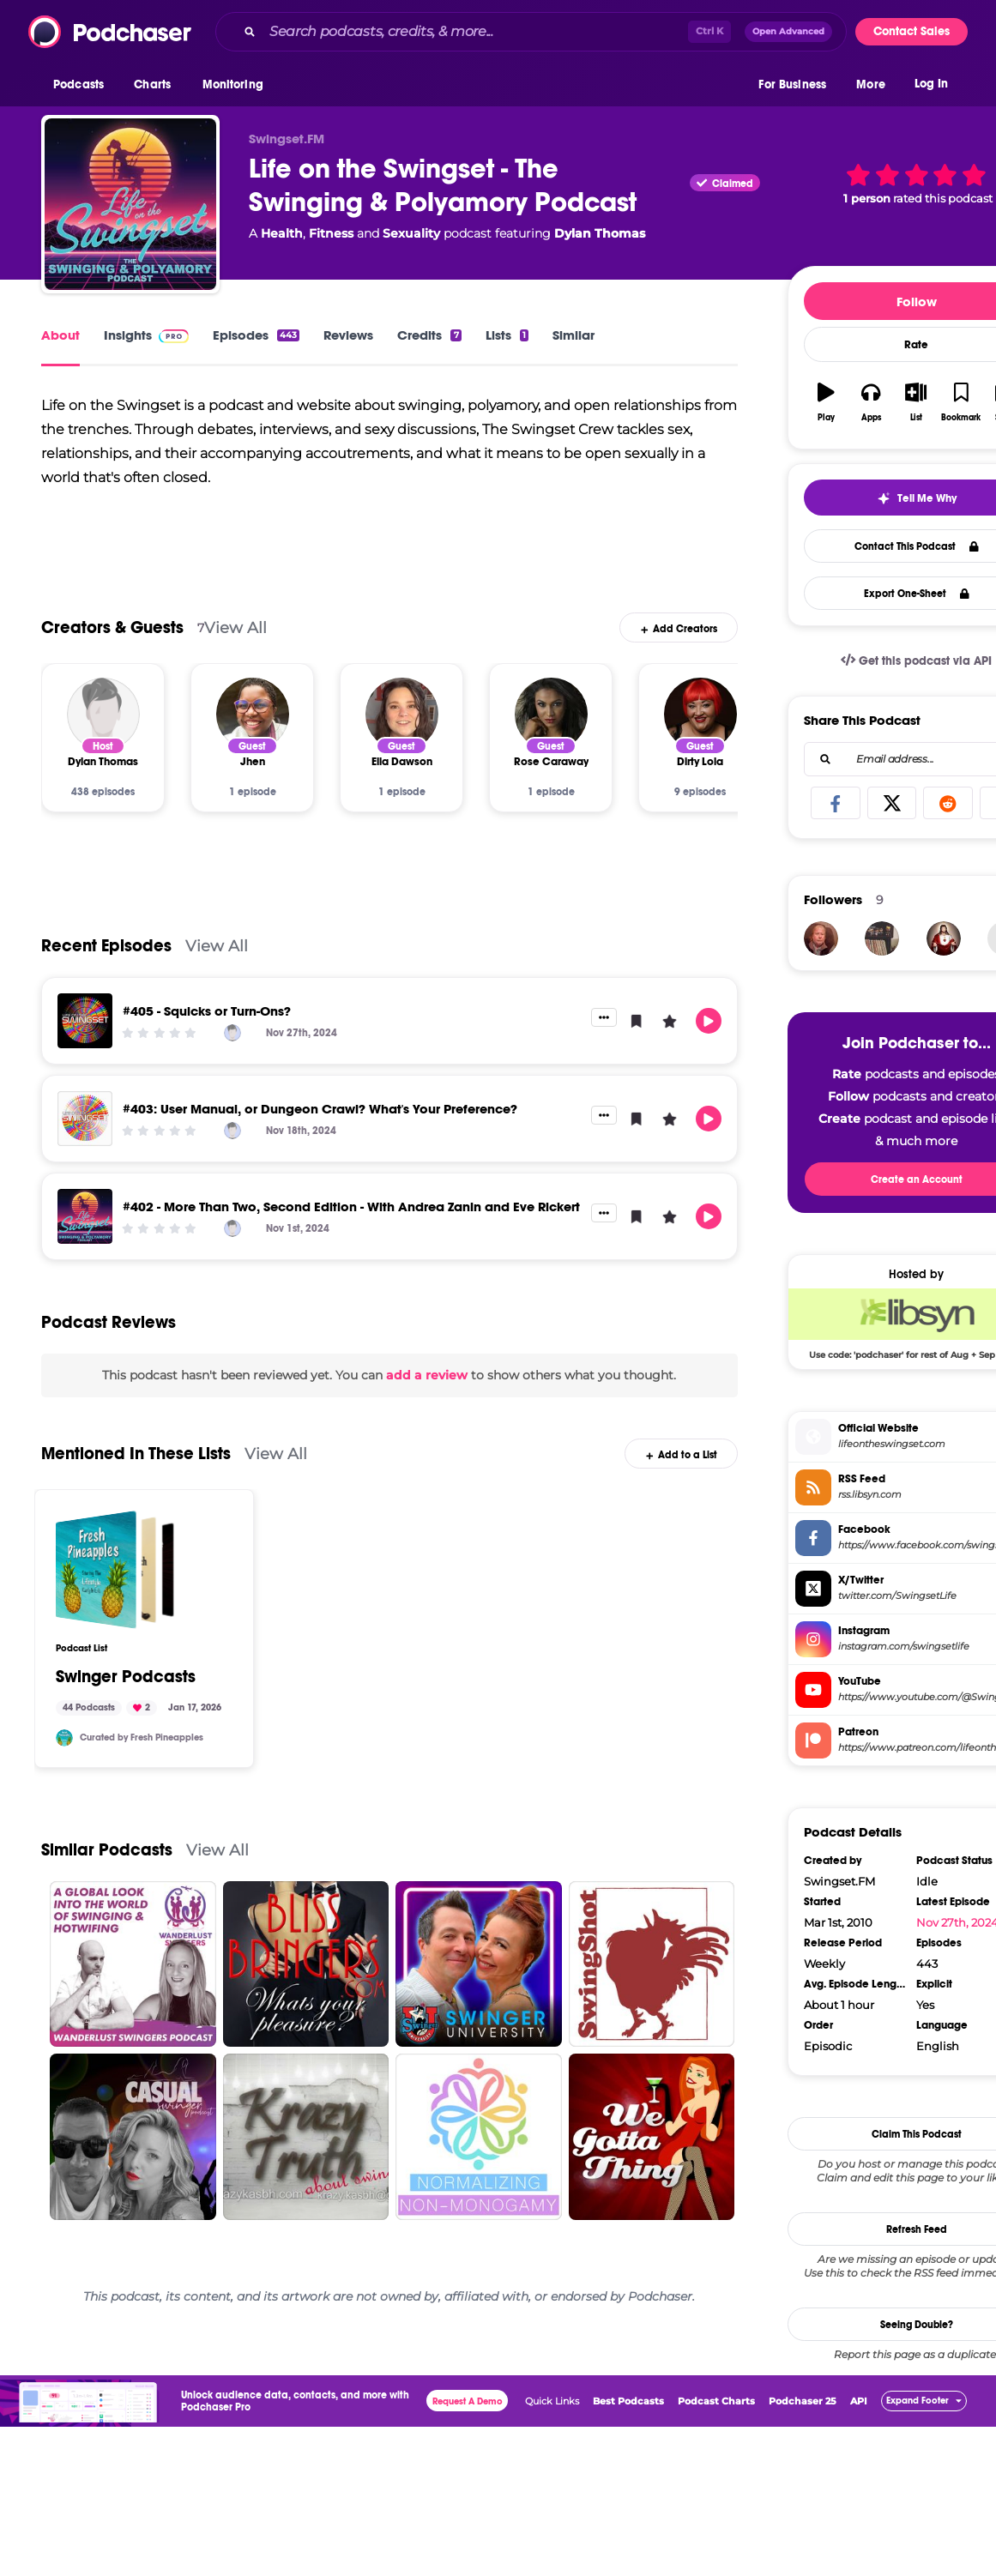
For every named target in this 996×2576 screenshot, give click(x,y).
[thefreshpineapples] (64, 1737)
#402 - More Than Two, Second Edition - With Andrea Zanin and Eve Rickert (351, 1206)
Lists (507, 335)
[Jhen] (252, 714)
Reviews (348, 335)
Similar (573, 335)
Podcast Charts (716, 2401)
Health (282, 233)
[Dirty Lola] (700, 714)
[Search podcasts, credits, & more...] (475, 31)
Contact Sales (911, 31)
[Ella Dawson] (401, 714)
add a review (427, 1375)
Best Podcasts (628, 2401)
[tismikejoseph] (882, 938)
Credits (429, 335)
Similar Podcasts (106, 1850)
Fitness (331, 233)
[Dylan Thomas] (103, 714)
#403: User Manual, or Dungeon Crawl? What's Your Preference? (320, 1109)
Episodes (256, 335)
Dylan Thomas (599, 233)
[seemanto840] (944, 938)
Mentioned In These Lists (136, 1453)
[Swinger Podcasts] (115, 1570)
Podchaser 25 (802, 2401)
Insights (146, 335)
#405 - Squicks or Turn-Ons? (207, 1011)
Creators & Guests (112, 627)
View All (235, 627)
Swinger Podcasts (126, 1677)
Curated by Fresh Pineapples (141, 1737)
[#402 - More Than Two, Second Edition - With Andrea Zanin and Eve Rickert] (84, 1216)
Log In (931, 83)
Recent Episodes (106, 945)
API (858, 2401)
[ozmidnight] (821, 938)
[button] (82, 85)
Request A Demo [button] (467, 2401)
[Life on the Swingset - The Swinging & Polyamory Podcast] (130, 204)
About (60, 335)
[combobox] (531, 31)
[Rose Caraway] (551, 714)
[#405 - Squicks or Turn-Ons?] (84, 1020)
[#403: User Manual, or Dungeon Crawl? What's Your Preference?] (84, 1118)
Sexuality (411, 233)
